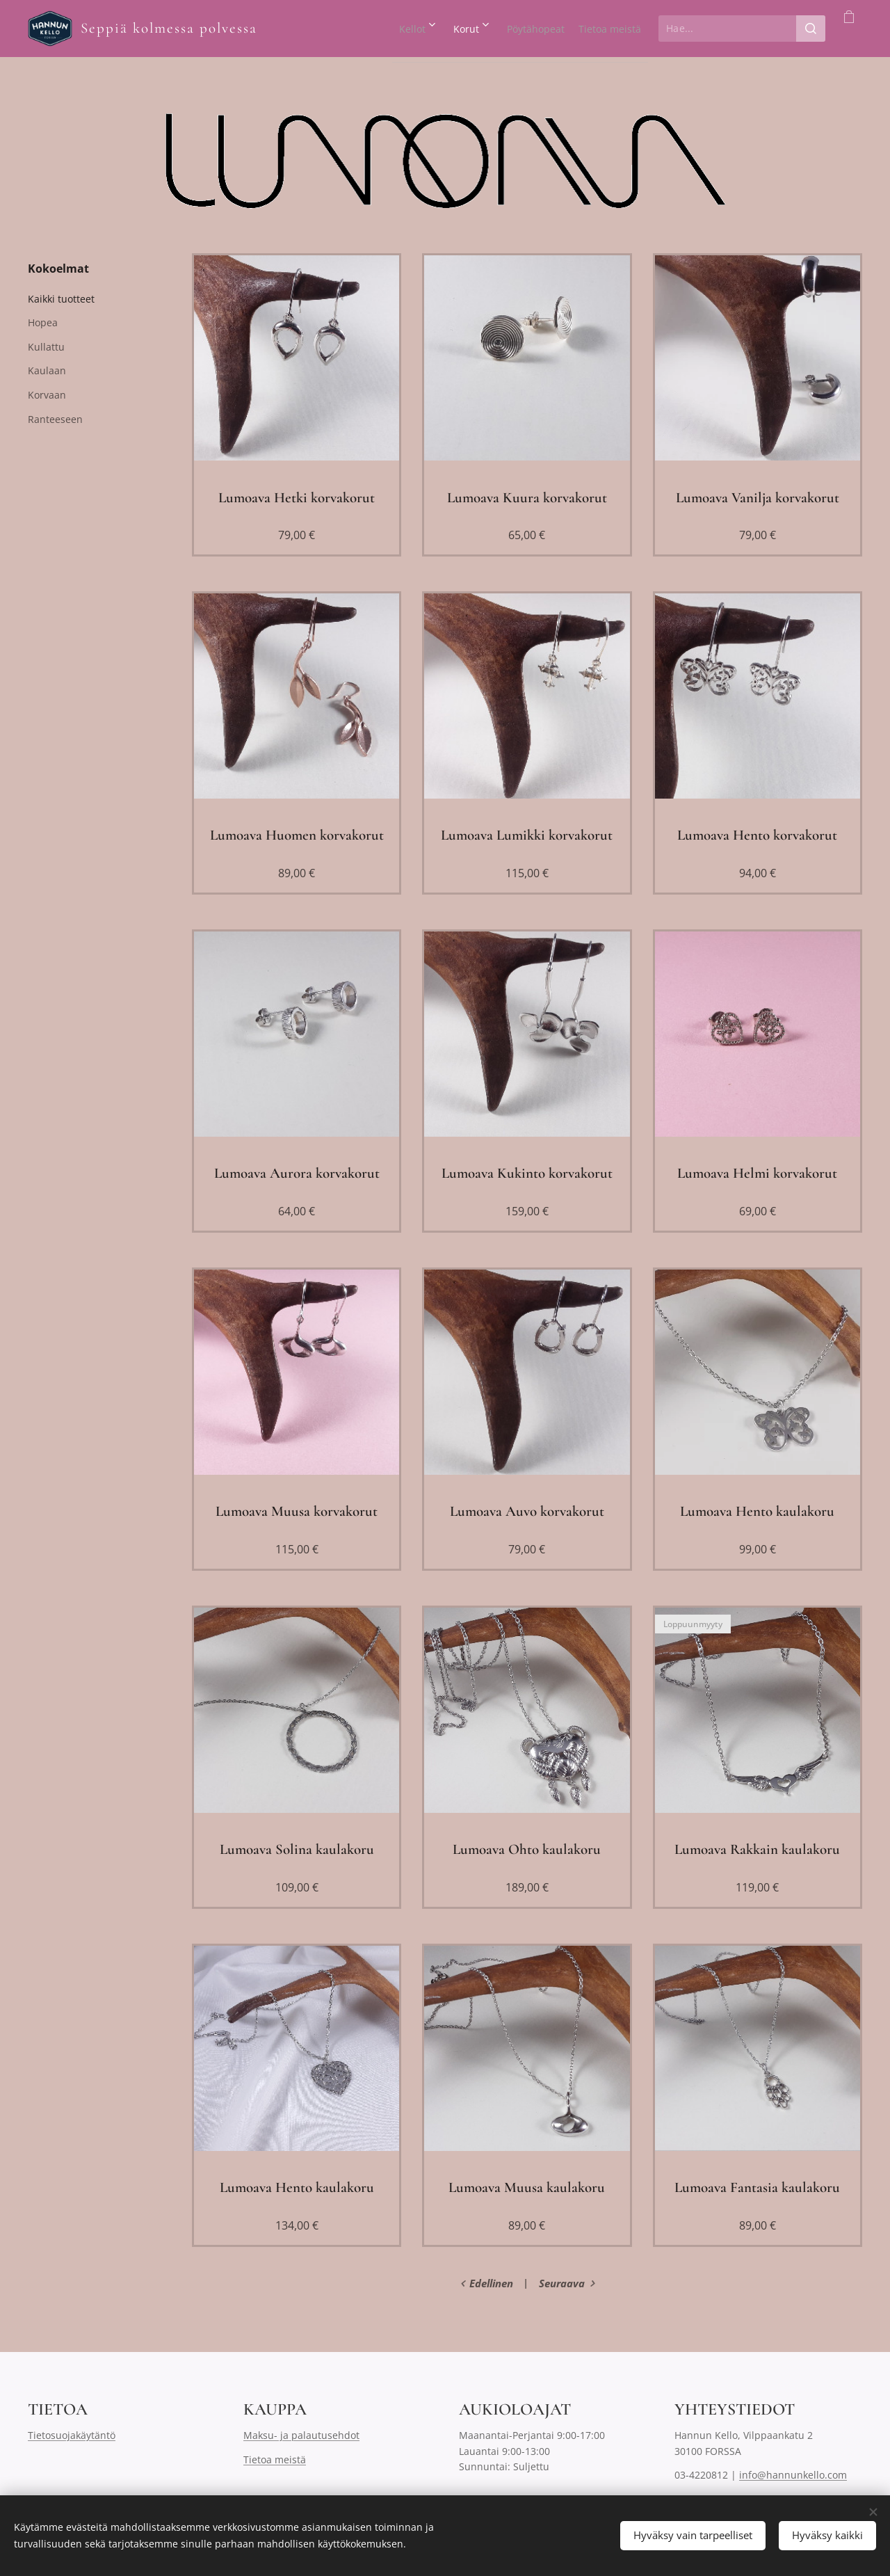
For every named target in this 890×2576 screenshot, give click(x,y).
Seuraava (562, 2283)
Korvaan (47, 394)
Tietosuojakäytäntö (71, 2435)
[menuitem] (353, 28)
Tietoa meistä (274, 2459)
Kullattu (46, 346)
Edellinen (491, 2283)
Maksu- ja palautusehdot (301, 2435)
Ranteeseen (55, 419)
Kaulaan (47, 370)
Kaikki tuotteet (61, 298)
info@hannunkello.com (793, 2475)
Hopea (43, 322)
